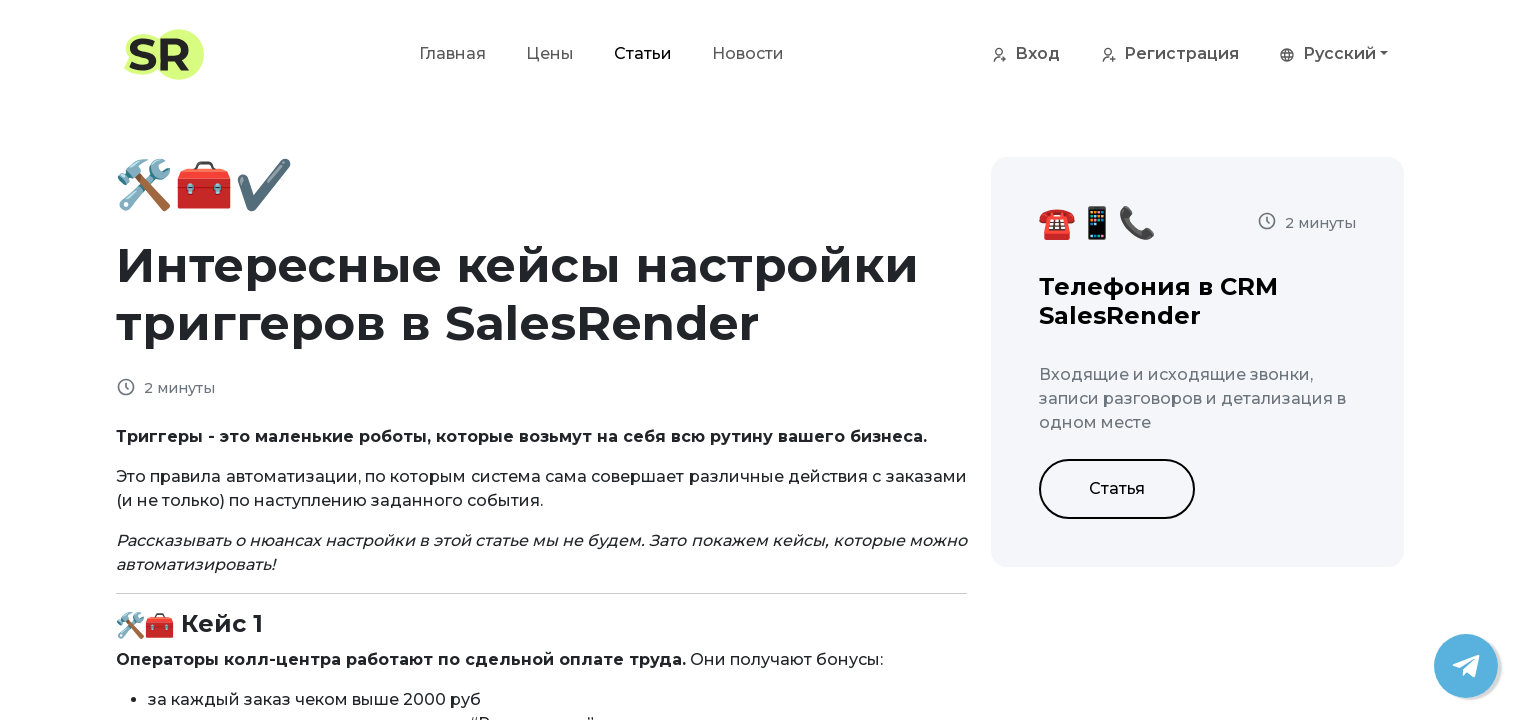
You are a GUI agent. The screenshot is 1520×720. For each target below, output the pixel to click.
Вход (1025, 55)
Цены (550, 53)
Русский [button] (1327, 55)
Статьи (643, 53)
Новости (748, 53)
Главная (452, 53)
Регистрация (1169, 55)
